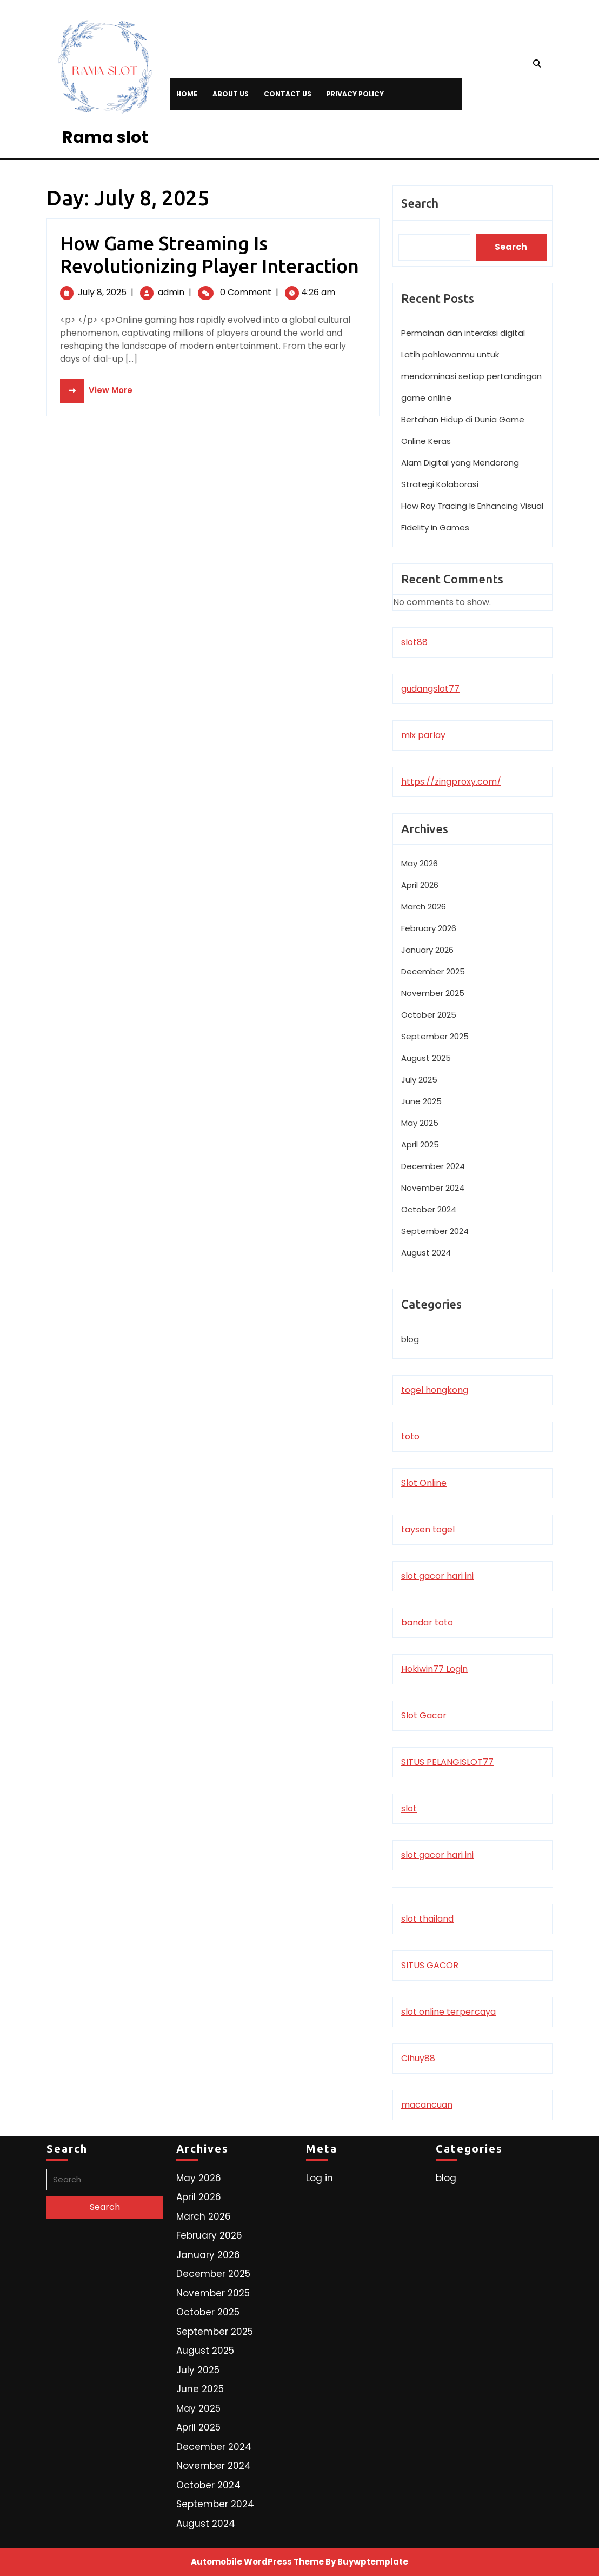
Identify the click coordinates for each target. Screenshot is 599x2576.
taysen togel (428, 1529)
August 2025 (426, 1058)
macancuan (426, 2105)
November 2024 (432, 1187)
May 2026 (419, 863)
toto (410, 1436)
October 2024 (428, 1209)
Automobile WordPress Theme (257, 2561)
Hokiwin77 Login (434, 1669)
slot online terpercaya (448, 2012)
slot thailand (427, 1919)
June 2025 (421, 1101)
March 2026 (423, 906)
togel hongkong (434, 1390)
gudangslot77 (430, 688)
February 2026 (428, 928)
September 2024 (435, 1231)
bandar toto (427, 1622)
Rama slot (105, 137)
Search (419, 203)
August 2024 (426, 1252)
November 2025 (432, 993)
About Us (230, 93)
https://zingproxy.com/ (451, 781)
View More (96, 390)
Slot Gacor (424, 1715)
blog (410, 1339)
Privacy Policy (355, 93)
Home (186, 93)
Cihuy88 (418, 2058)
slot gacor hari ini (437, 1576)
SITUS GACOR (429, 1965)
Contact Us (287, 93)
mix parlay (423, 735)
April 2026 (419, 885)
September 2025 (435, 1036)
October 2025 (428, 1014)
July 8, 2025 (102, 292)
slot (409, 1808)
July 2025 (419, 1079)
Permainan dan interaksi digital (463, 332)
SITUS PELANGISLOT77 (447, 1762)
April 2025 (420, 1144)
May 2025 (419, 1122)
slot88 (414, 642)
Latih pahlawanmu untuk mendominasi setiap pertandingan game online (471, 376)
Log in (319, 2178)
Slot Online (424, 1483)
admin (171, 292)
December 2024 (433, 1166)
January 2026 (427, 949)
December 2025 (433, 971)
